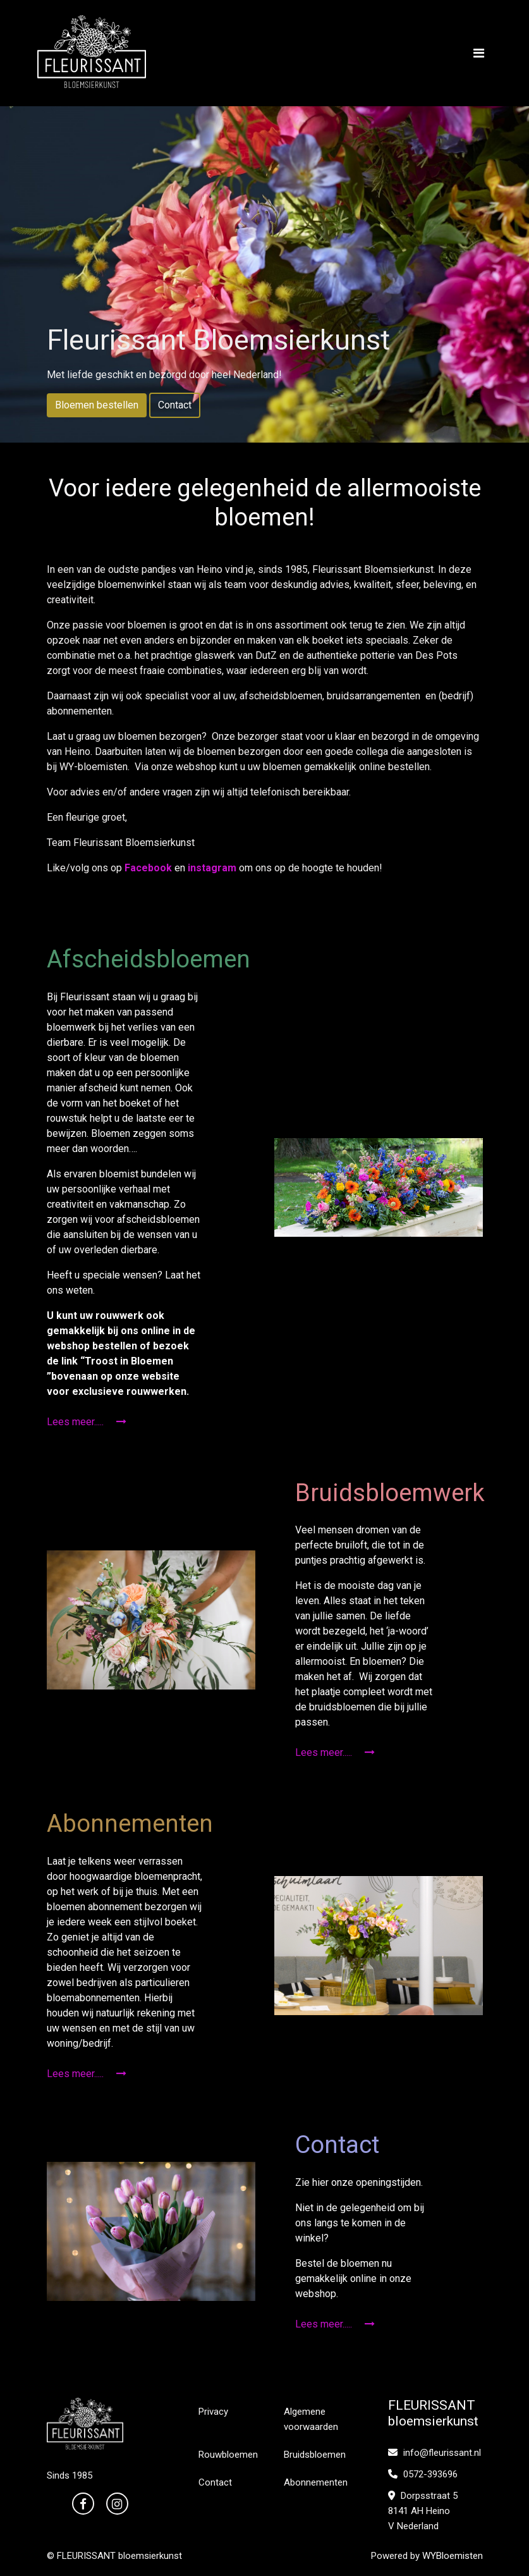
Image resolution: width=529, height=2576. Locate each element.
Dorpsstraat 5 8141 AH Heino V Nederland (423, 2511)
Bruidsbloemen (315, 2454)
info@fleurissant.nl (434, 2452)
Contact (175, 405)
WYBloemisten (452, 2555)
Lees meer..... (86, 1422)
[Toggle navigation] (478, 53)
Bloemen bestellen (96, 405)
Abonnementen (316, 2482)
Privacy (213, 2411)
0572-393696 (423, 2474)
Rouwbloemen (228, 2454)
